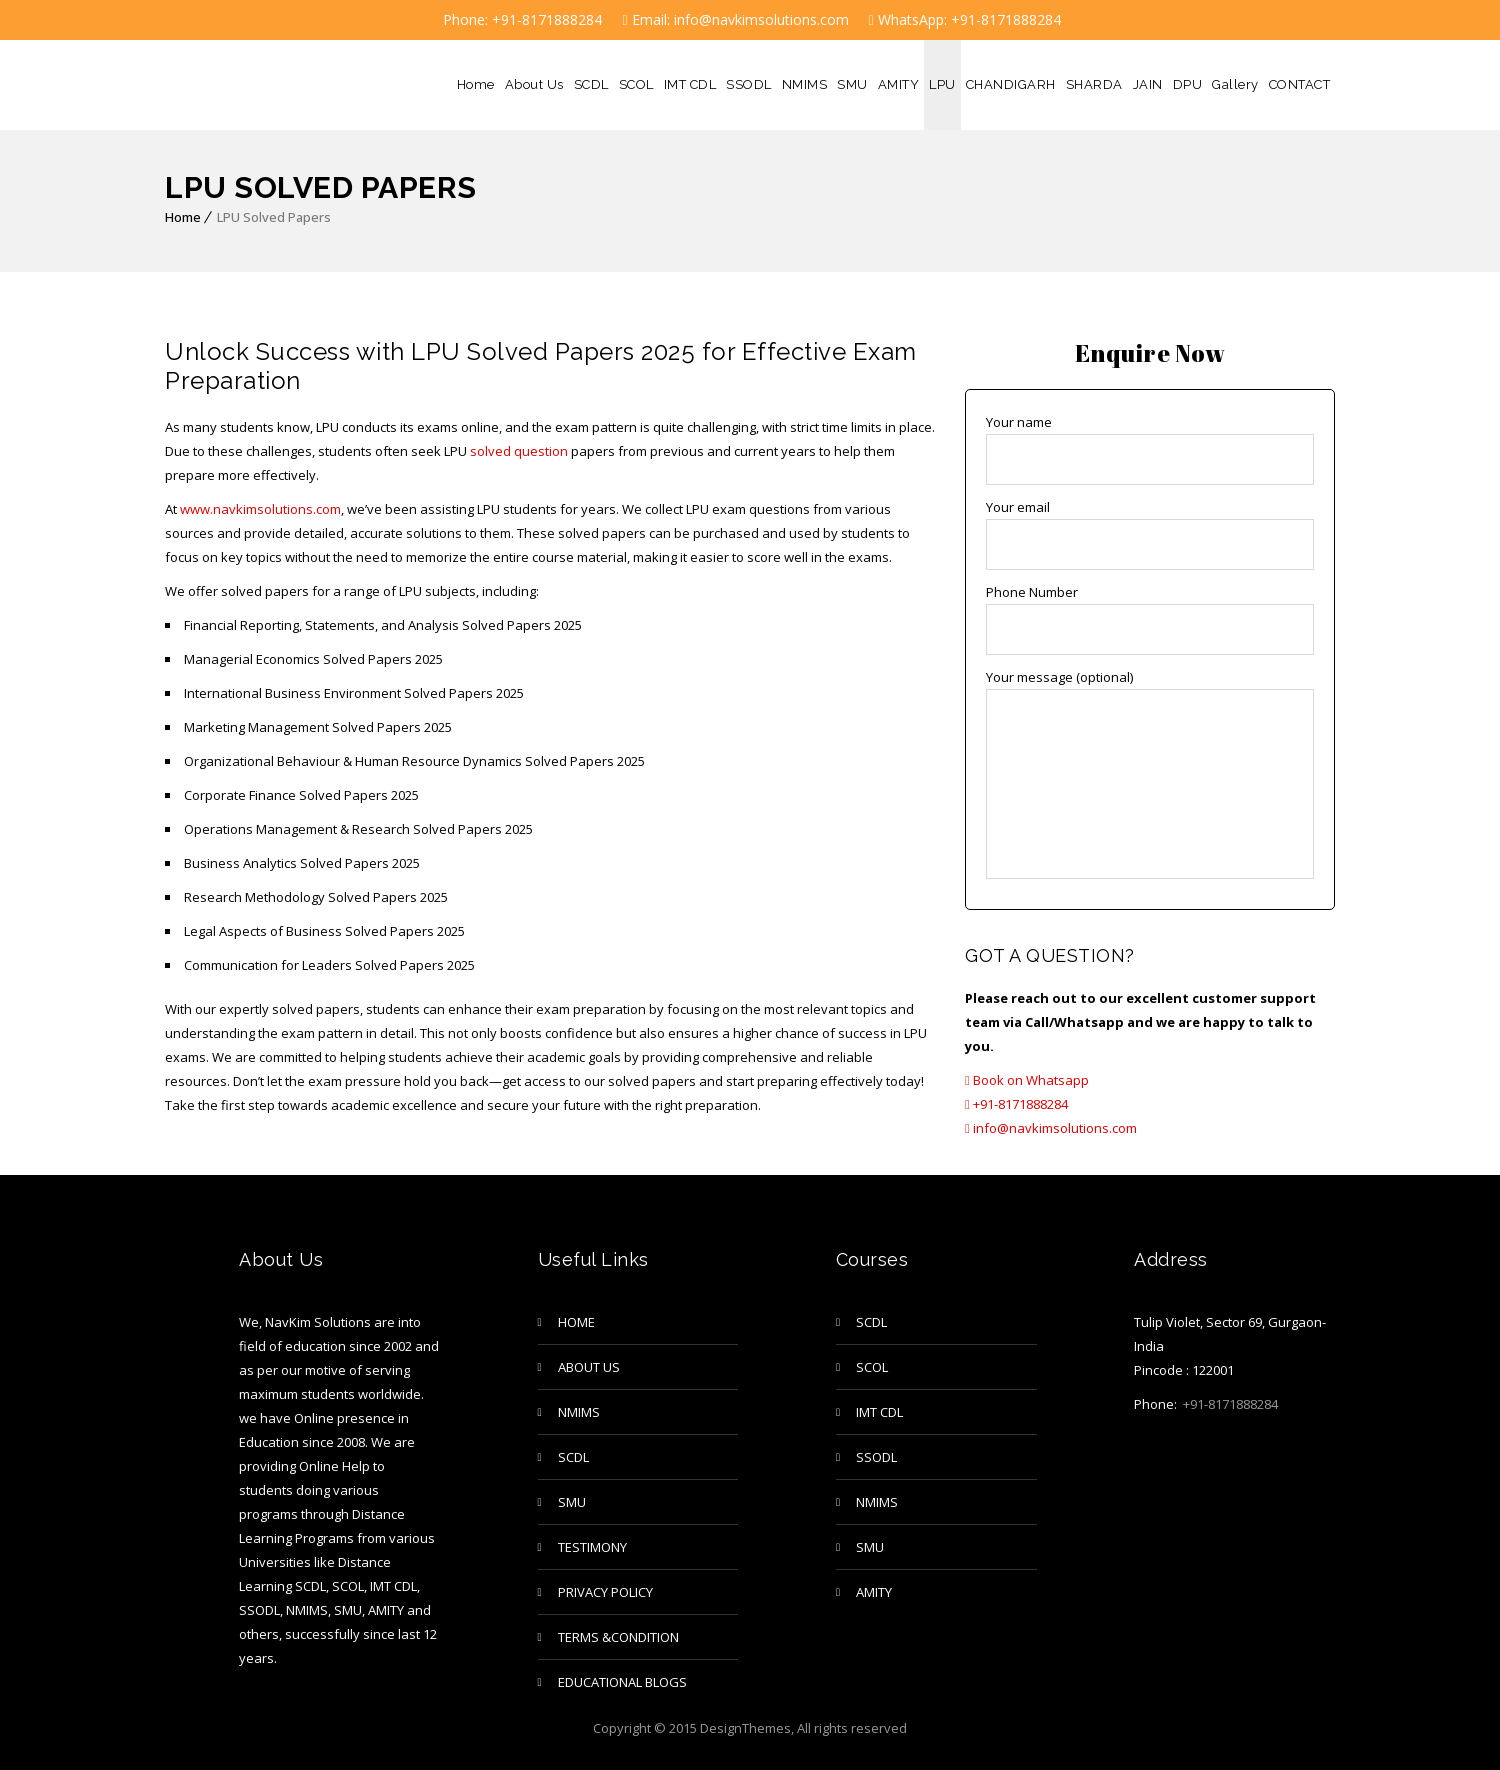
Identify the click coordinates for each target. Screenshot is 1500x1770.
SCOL (636, 84)
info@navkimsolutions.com (1051, 1128)
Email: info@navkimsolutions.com (735, 19)
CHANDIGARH (1011, 84)
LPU (942, 84)
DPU (1188, 84)
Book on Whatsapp (1027, 1080)
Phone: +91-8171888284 (520, 19)
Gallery (1235, 84)
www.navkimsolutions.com (259, 509)
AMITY (899, 84)
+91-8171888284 (1016, 1104)
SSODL (749, 84)
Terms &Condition (618, 1637)
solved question (519, 451)
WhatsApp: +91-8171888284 (965, 19)
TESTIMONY (592, 1547)
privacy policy (605, 1592)
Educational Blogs (622, 1682)
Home (476, 84)
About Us (534, 84)
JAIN (1148, 84)
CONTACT (1300, 84)
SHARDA (1094, 84)
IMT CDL (690, 84)
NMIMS (805, 84)
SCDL (591, 84)
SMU (852, 84)
